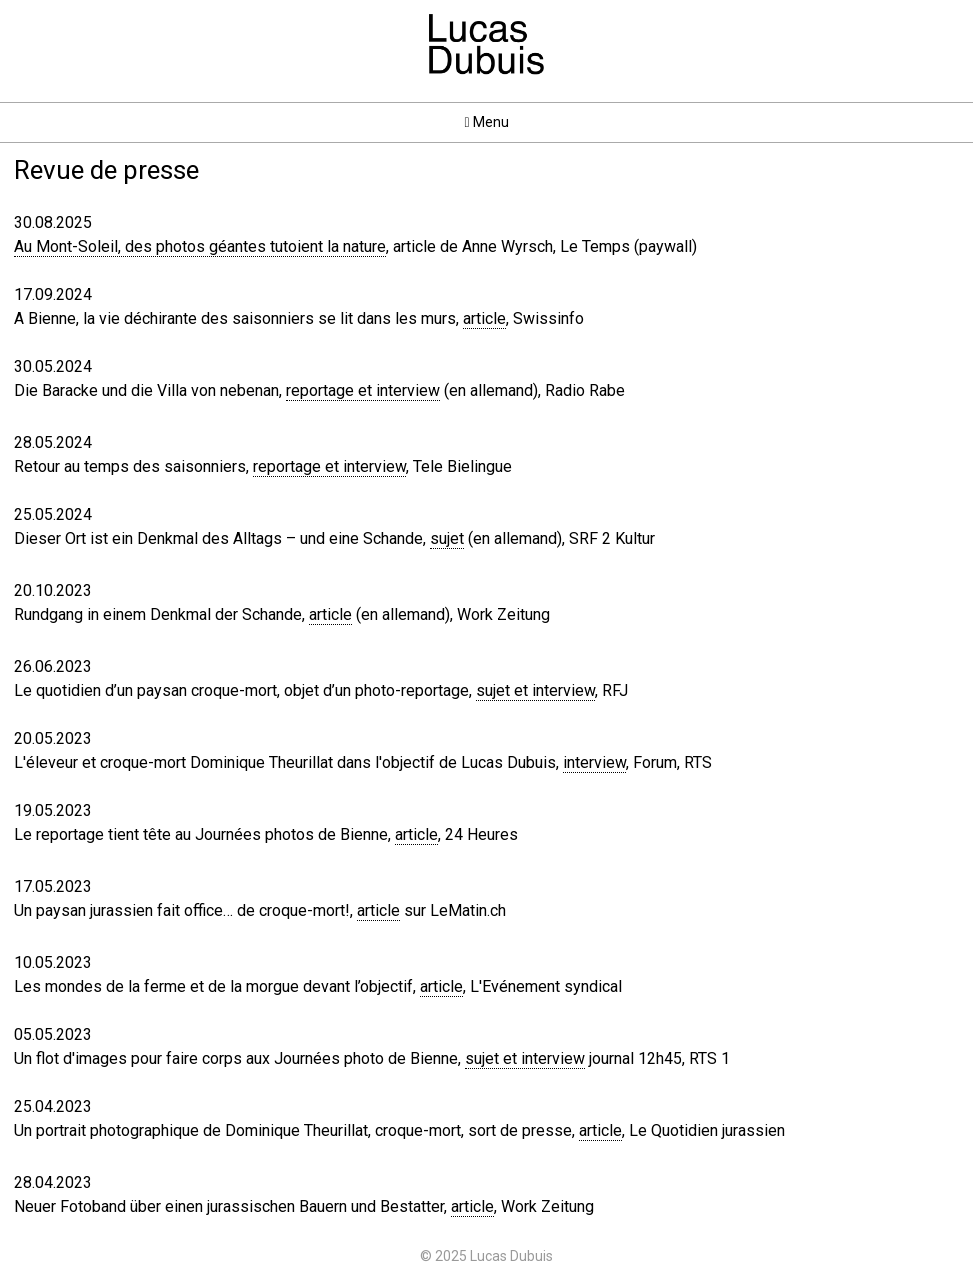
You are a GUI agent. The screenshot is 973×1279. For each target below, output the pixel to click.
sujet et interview (535, 690)
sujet (447, 538)
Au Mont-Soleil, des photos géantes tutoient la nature (200, 246)
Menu (486, 122)
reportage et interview (363, 390)
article (484, 318)
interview (594, 762)
